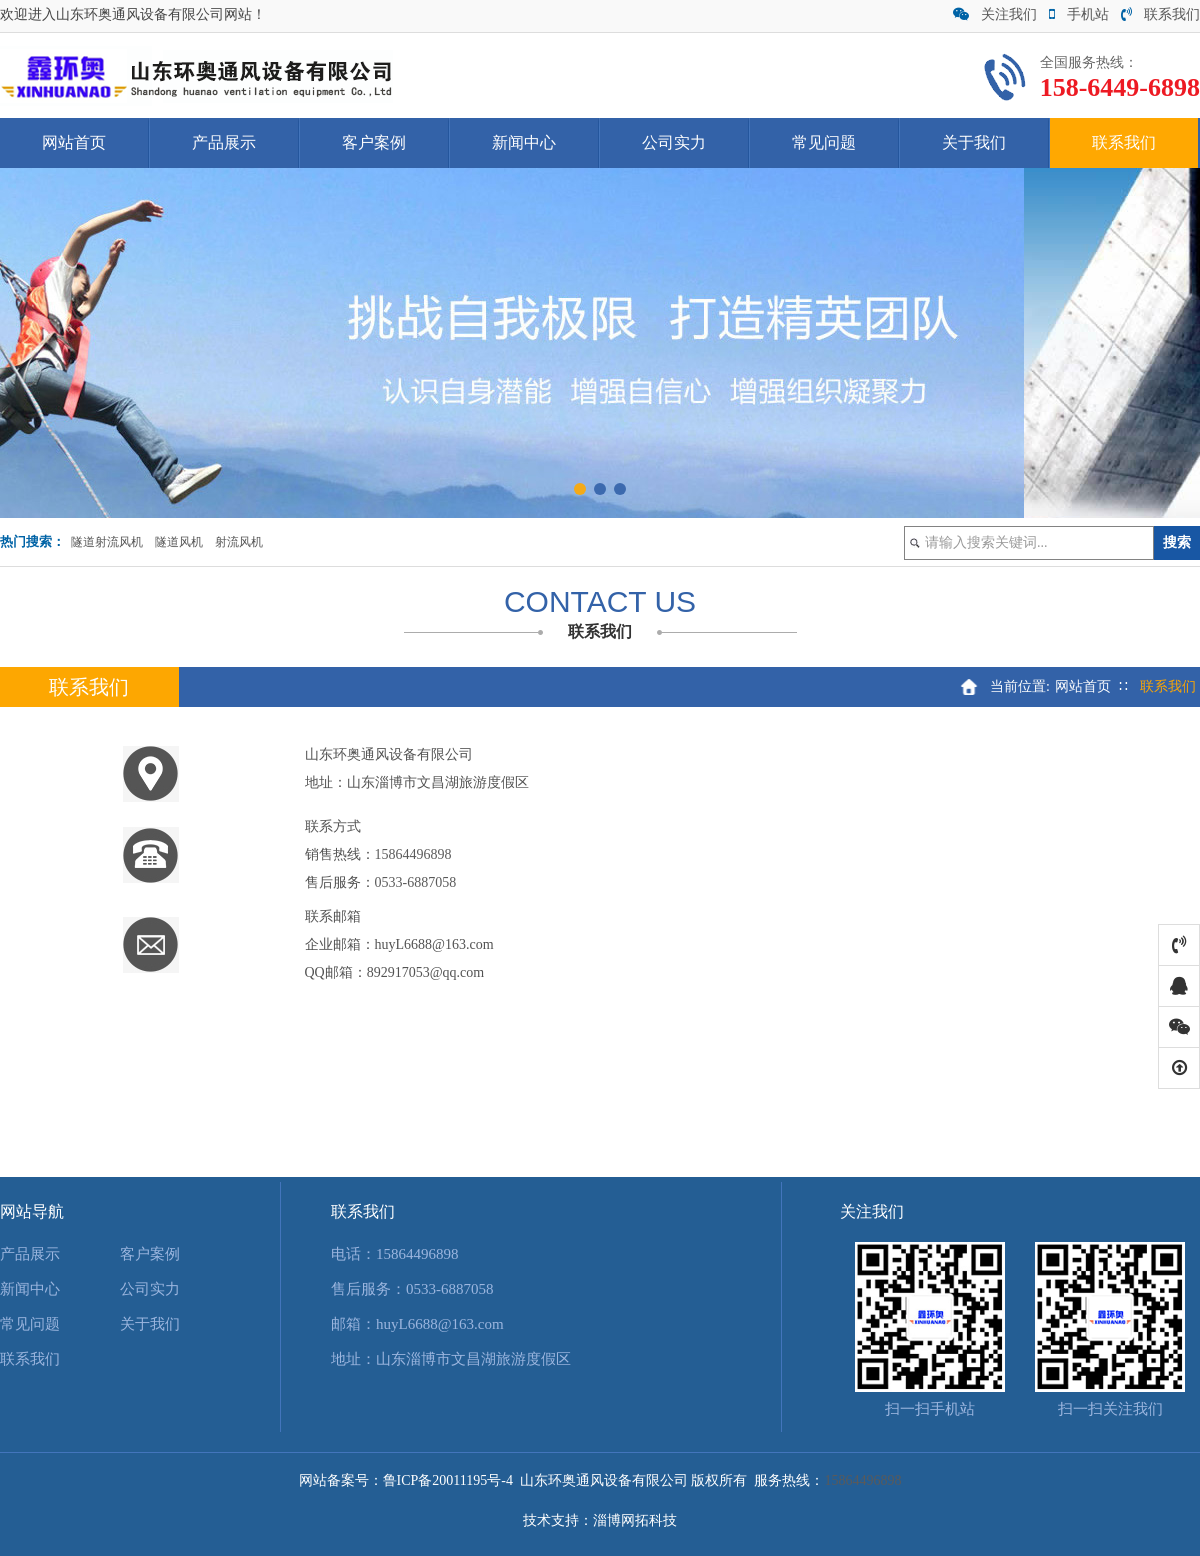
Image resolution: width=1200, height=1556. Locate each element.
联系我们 (1160, 14)
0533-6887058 (416, 882)
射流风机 (239, 542)
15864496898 (413, 854)
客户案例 (374, 142)
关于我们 (974, 142)
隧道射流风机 (107, 542)
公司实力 (674, 142)
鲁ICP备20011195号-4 (448, 1480)
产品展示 (224, 142)
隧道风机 (179, 542)
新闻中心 (524, 142)
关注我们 (995, 14)
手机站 (1079, 14)
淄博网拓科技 (635, 1520)
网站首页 (74, 142)
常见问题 (824, 142)
